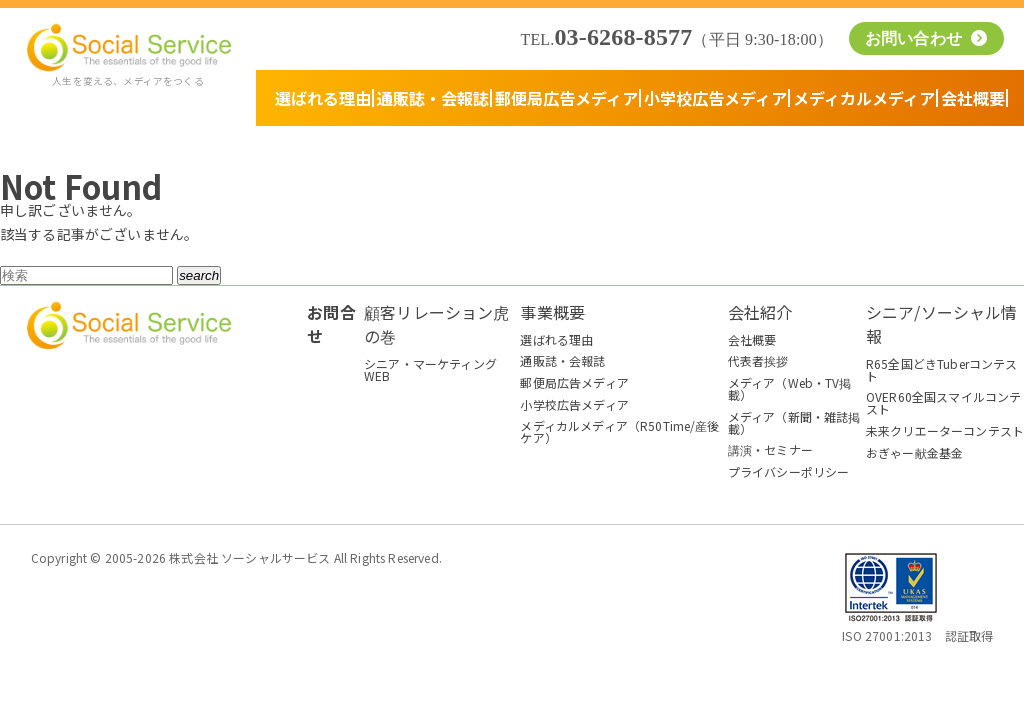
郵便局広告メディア (566, 98)
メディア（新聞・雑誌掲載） (794, 422)
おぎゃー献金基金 (914, 452)
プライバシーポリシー (789, 471)
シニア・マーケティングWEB (430, 369)
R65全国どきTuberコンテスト (942, 369)
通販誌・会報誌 (433, 98)
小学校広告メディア (715, 98)
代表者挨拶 (758, 360)
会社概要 (973, 98)
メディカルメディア (864, 98)
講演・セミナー (770, 449)
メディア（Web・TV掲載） (790, 388)
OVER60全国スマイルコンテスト (943, 402)
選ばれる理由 (323, 98)
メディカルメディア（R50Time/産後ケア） (619, 431)
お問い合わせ (916, 38)
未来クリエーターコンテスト (945, 430)
